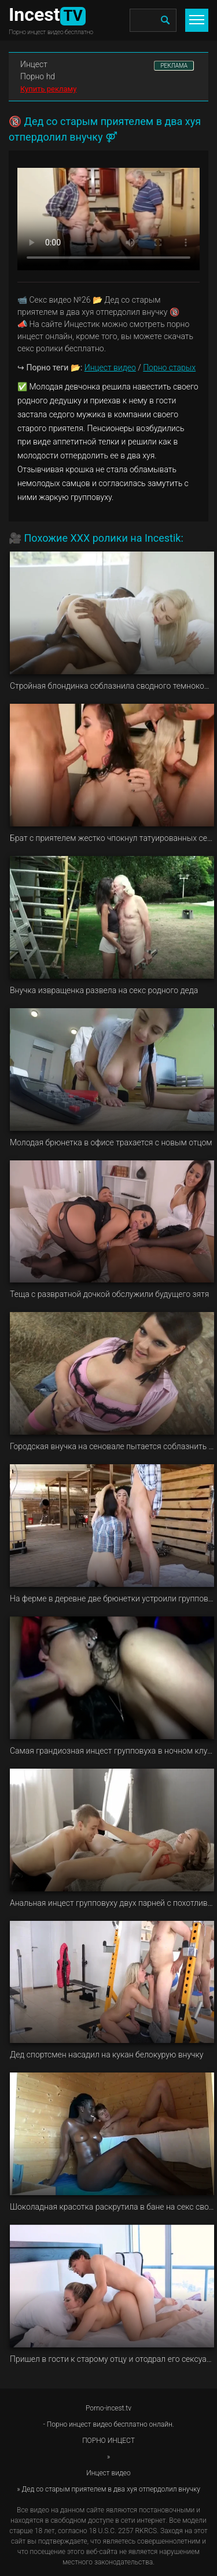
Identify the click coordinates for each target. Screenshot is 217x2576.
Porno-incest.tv (108, 2408)
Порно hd (37, 76)
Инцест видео (110, 367)
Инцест (33, 64)
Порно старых (169, 367)
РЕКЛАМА (173, 66)
